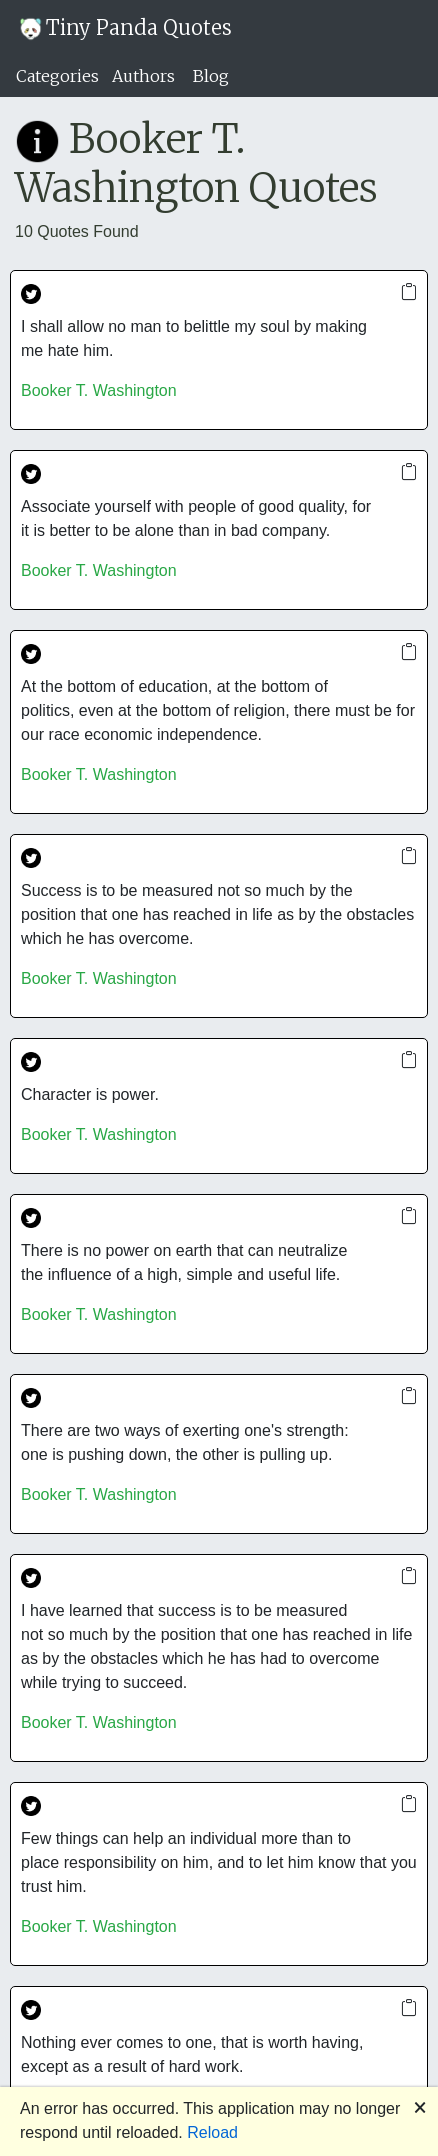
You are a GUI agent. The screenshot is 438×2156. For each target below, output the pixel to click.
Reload (212, 2132)
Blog (211, 76)
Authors (143, 76)
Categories (57, 76)
